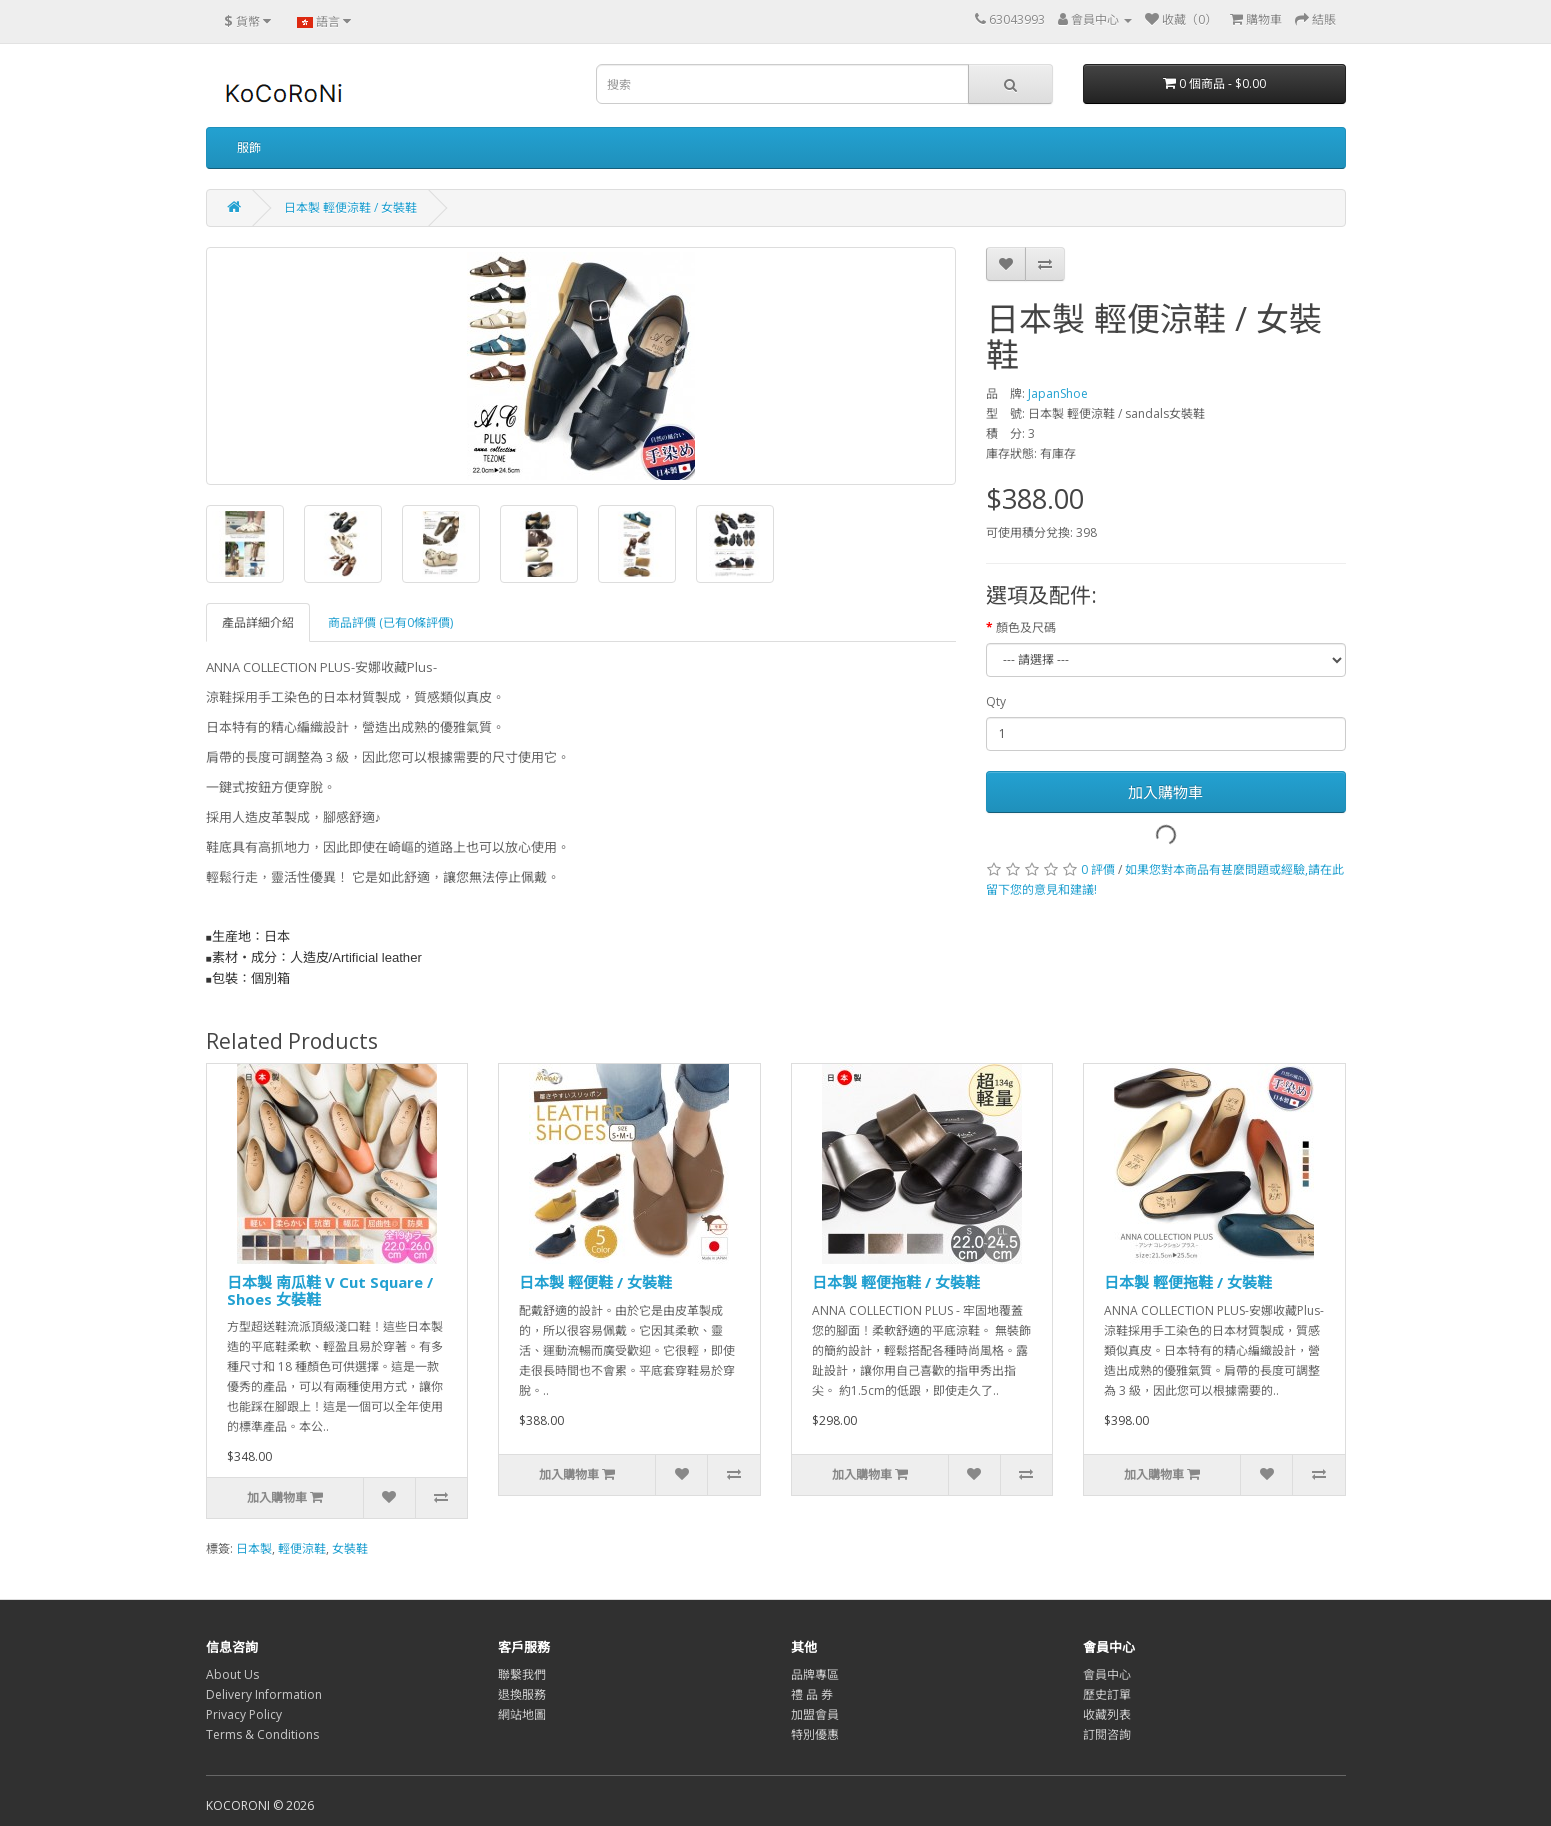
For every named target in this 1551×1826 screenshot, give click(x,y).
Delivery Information (264, 1694)
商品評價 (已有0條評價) (390, 622)
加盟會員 (815, 1714)
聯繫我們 (522, 1674)
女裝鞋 (350, 1548)
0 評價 (1098, 869)
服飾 (249, 147)
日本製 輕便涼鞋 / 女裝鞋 (350, 207)
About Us (232, 1674)
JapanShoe (1058, 393)
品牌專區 (815, 1674)
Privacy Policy (244, 1714)
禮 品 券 (812, 1694)
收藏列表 (1107, 1714)
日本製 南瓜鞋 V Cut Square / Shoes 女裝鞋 (330, 1290)
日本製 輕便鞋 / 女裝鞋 (595, 1282)
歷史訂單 (1107, 1694)
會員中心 (1107, 1674)
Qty (996, 701)
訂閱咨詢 (1107, 1734)
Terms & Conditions (262, 1734)
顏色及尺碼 (1026, 627)
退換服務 (522, 1694)
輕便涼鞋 (302, 1548)
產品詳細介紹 (258, 622)
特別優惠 (815, 1734)
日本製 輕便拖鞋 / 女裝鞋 (896, 1282)
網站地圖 (522, 1714)
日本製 (254, 1548)
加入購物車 (1165, 792)
